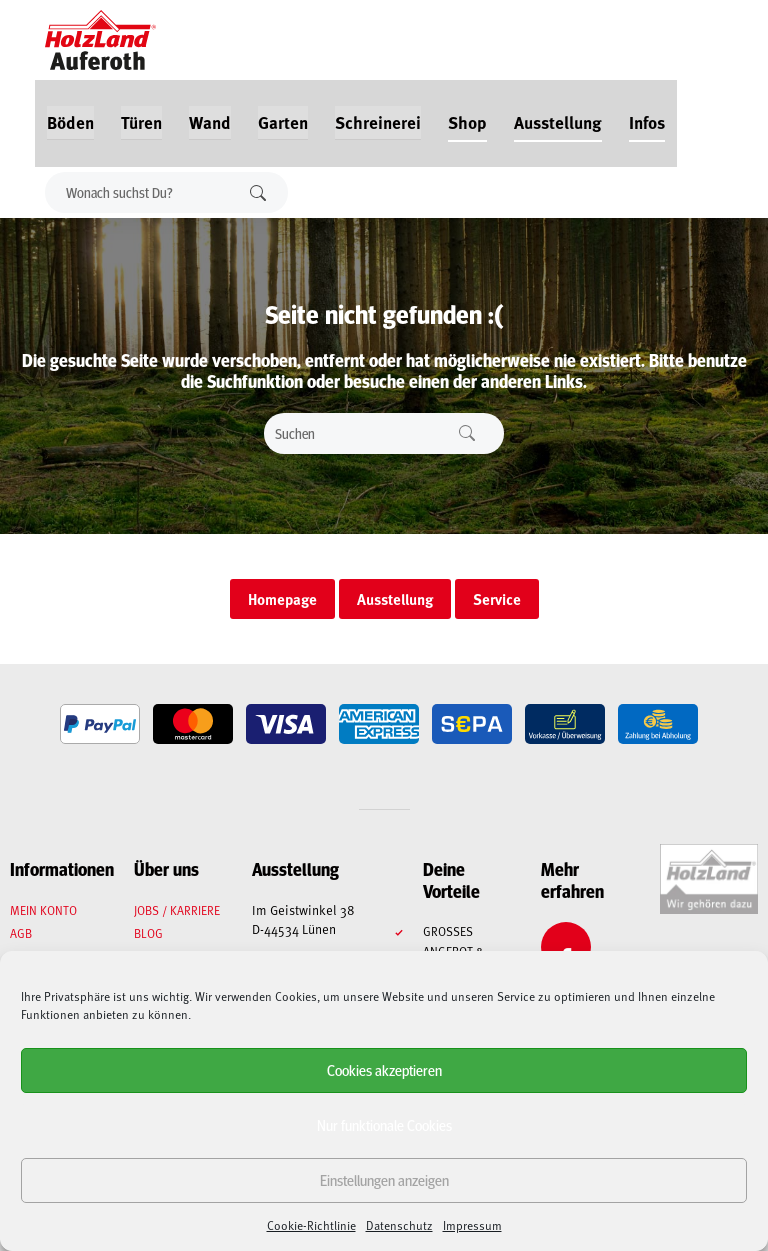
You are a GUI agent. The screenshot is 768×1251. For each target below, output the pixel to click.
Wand (210, 122)
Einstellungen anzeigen (384, 1179)
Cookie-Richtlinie (311, 1225)
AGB (21, 933)
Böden (70, 122)
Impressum (472, 1225)
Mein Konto (43, 910)
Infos (647, 122)
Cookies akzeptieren (384, 1069)
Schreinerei (378, 122)
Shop (467, 122)
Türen (141, 122)
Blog (148, 933)
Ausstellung (558, 122)
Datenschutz (399, 1225)
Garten (283, 122)
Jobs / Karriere (177, 910)
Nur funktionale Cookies (384, 1124)
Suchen (258, 193)
